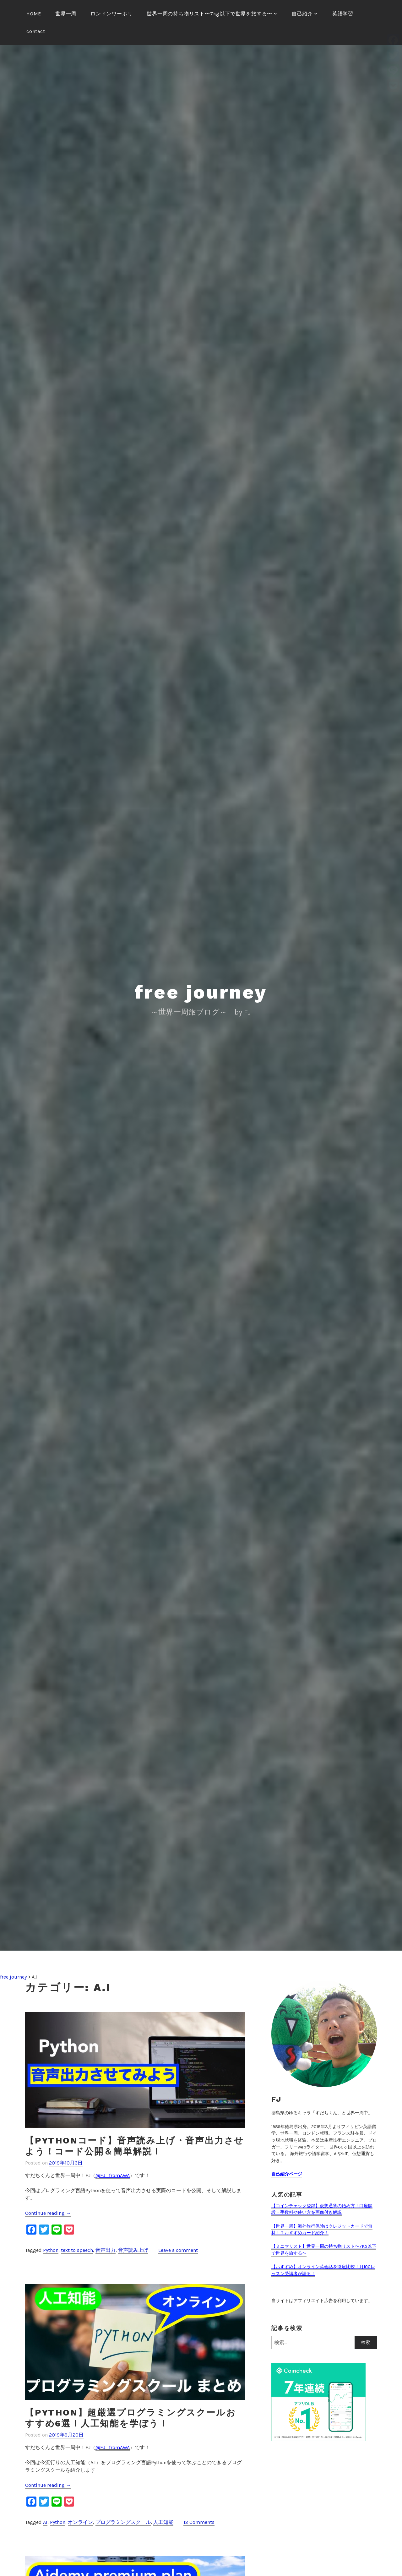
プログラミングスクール (123, 2522)
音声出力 (105, 2250)
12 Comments (199, 2522)
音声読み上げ (133, 2250)
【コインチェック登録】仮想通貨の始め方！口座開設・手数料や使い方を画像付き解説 (321, 2209)
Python (50, 2250)
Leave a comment (178, 2250)
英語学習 (342, 14)
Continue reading (48, 2213)
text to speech (77, 2250)
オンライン (80, 2522)
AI (45, 2522)
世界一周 (65, 14)
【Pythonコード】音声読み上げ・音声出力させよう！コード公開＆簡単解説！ (134, 2146)
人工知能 (163, 2522)
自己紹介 (302, 14)
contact (35, 31)
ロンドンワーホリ (111, 14)
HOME (33, 14)
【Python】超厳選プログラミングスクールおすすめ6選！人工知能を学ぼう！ (130, 2418)
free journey (201, 992)
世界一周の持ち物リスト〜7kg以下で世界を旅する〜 (209, 14)
